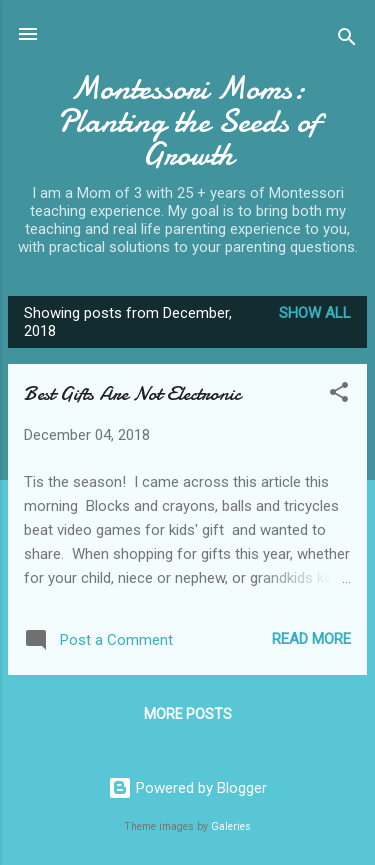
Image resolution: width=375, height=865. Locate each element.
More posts (188, 714)
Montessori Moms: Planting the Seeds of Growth (187, 121)
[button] (339, 395)
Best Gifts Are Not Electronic (132, 393)
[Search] (347, 40)
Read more (311, 639)
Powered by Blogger (187, 788)
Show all (315, 313)
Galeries (231, 826)
